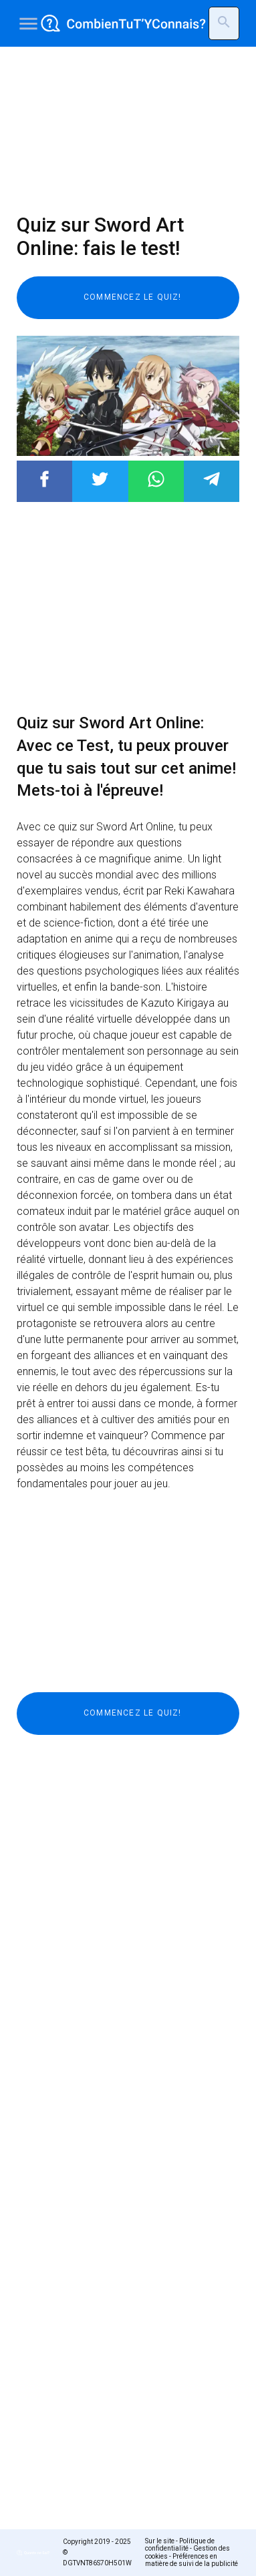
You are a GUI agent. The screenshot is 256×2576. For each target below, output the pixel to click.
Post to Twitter (100, 479)
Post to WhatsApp (156, 479)
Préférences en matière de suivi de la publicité (191, 2560)
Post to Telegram (211, 479)
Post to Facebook (44, 479)
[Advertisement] (128, 130)
